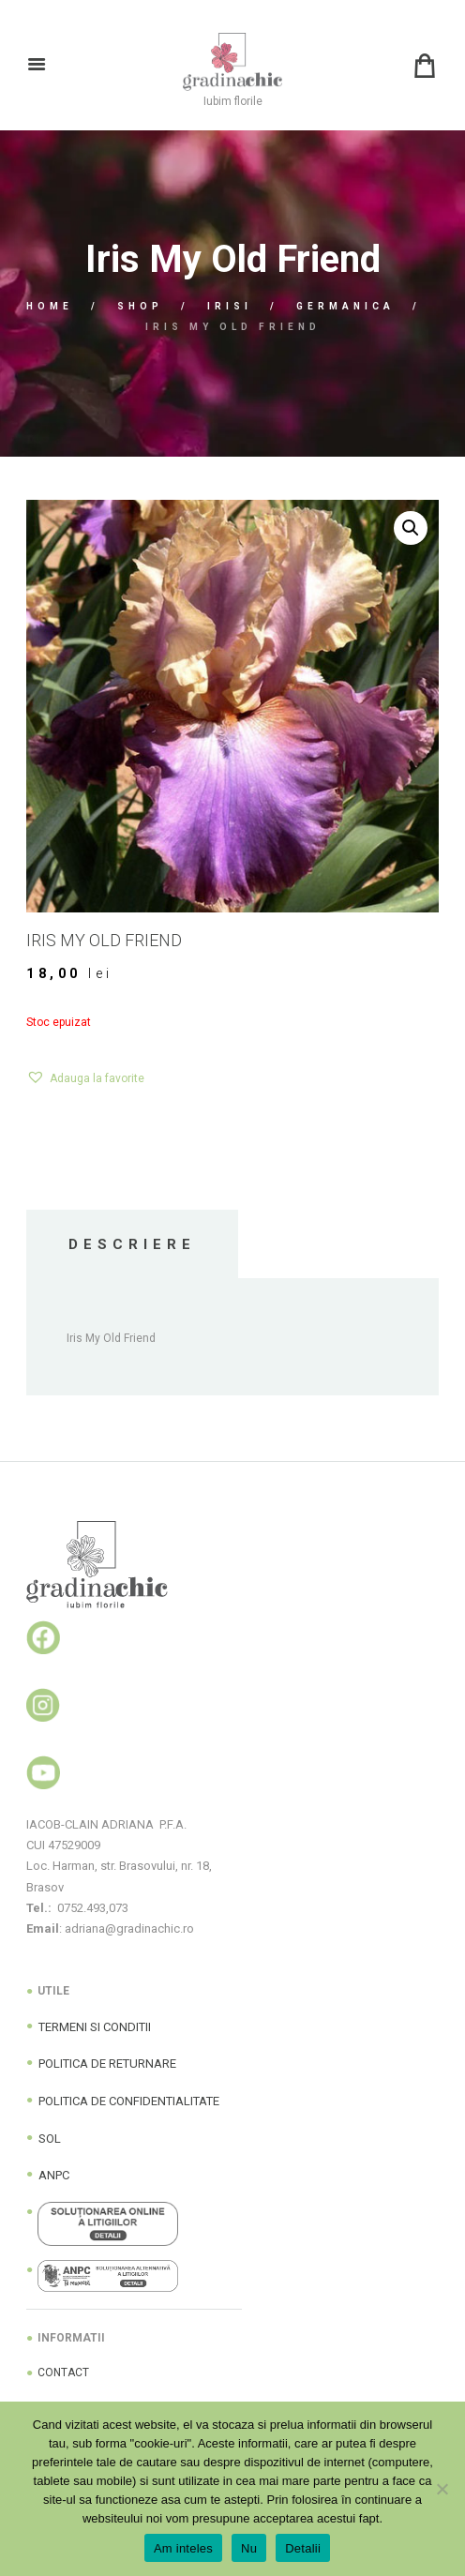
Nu (249, 2548)
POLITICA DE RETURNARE (107, 2063)
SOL (49, 2139)
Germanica (345, 306)
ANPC (53, 2175)
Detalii (303, 2548)
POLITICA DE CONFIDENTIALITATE (128, 2101)
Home (49, 306)
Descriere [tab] (132, 1244)
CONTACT (63, 2372)
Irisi (229, 306)
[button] (411, 528)
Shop (140, 306)
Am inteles (183, 2548)
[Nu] (441, 2488)
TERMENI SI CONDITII (94, 2027)
